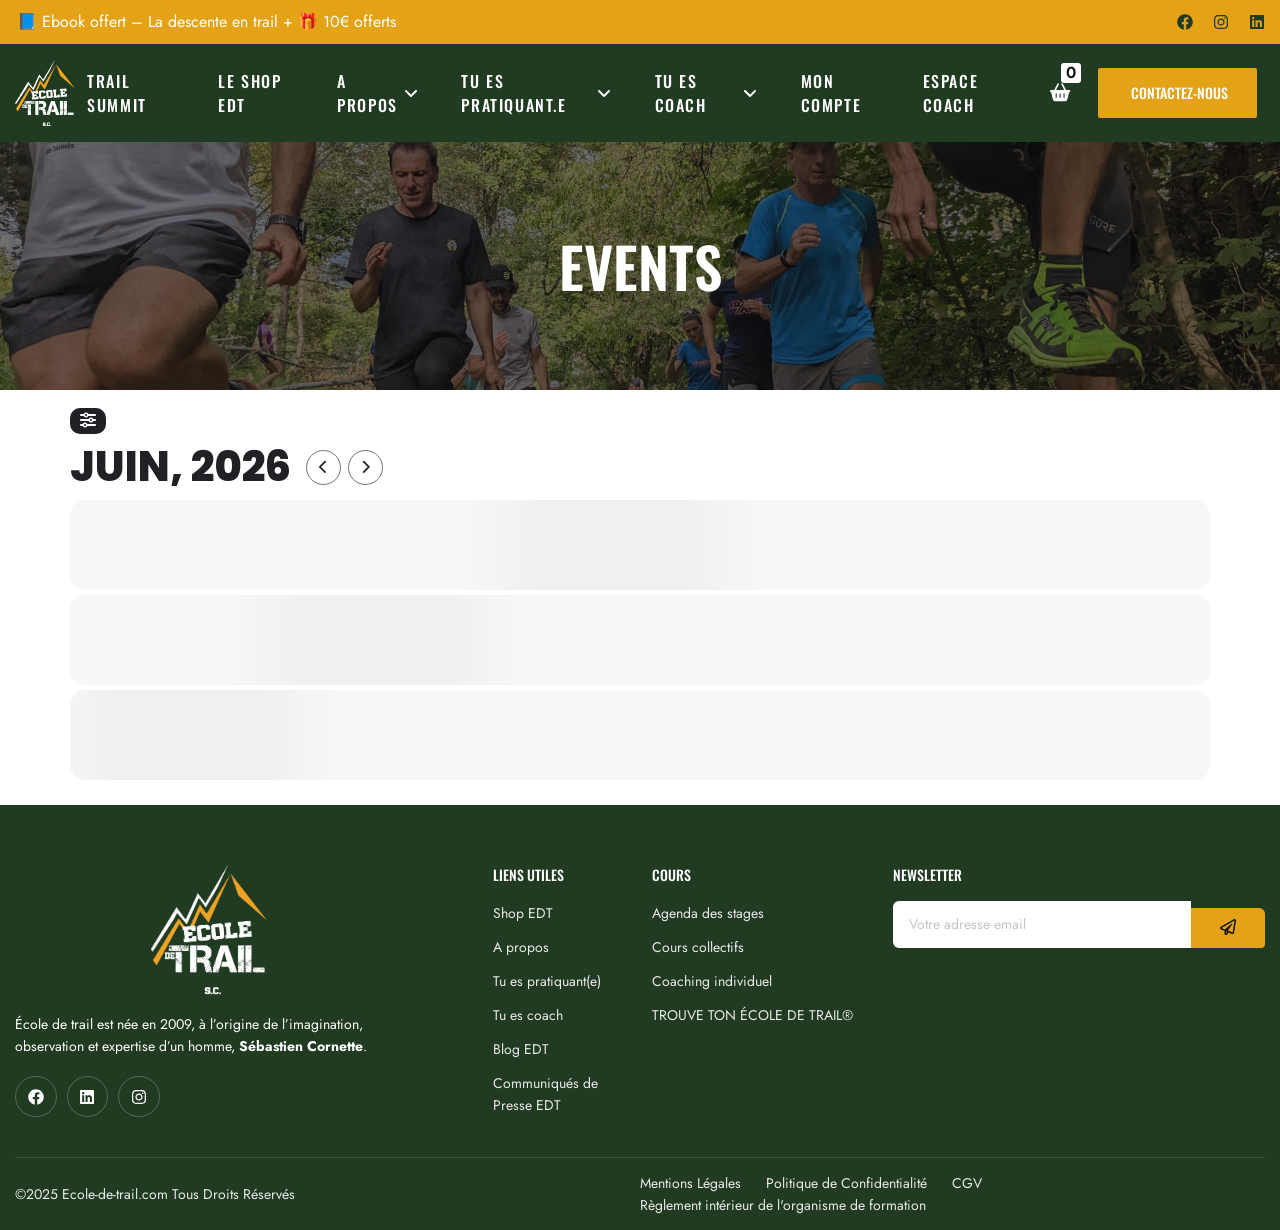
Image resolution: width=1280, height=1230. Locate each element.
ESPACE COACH (951, 93)
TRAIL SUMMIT (117, 93)
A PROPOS (380, 93)
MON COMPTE (831, 93)
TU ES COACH (709, 93)
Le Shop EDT (249, 93)
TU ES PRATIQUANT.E (539, 93)
